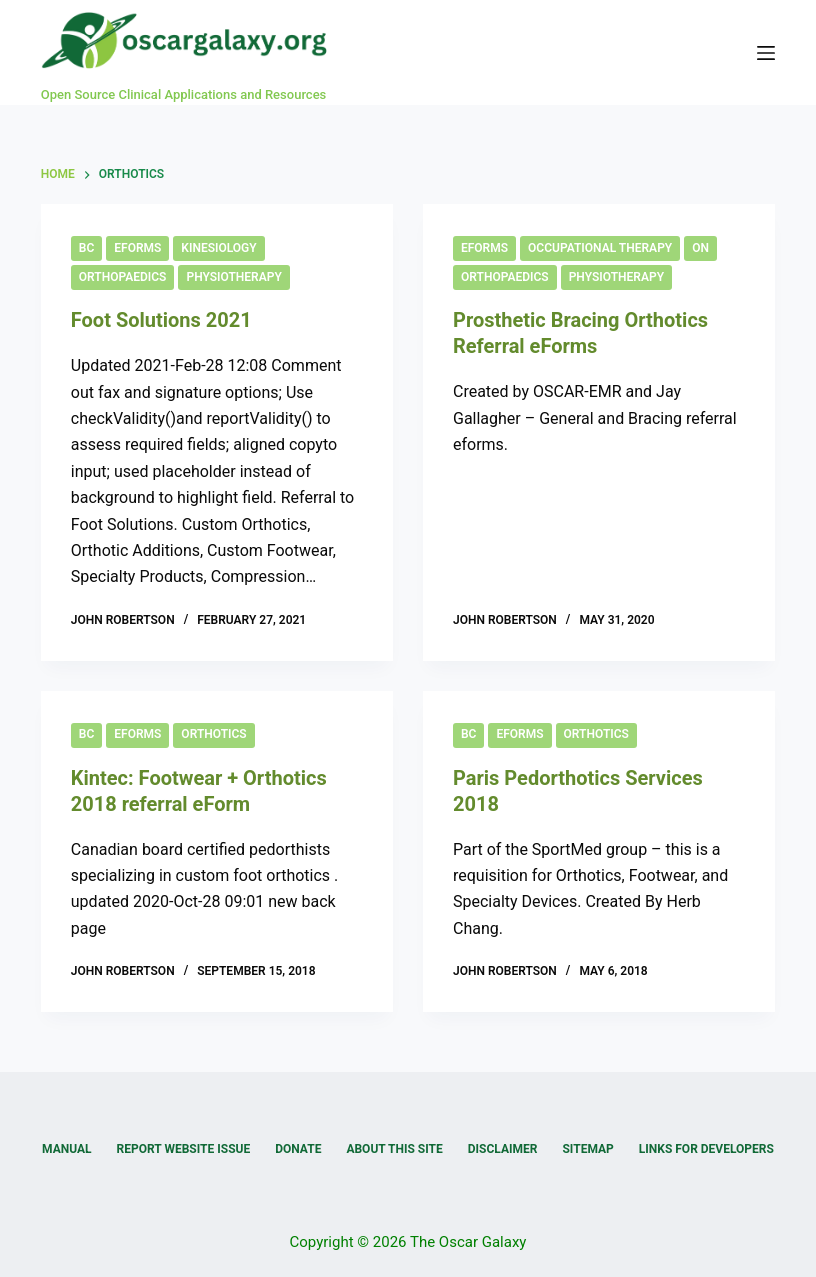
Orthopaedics (123, 277)
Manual (66, 1149)
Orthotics (213, 734)
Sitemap (587, 1149)
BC (86, 248)
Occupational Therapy (600, 248)
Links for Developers (706, 1149)
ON (700, 248)
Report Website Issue (184, 1149)
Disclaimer (503, 1149)
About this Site (394, 1149)
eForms (137, 248)
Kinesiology (218, 248)
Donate (298, 1149)
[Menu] (766, 53)
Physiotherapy (233, 277)
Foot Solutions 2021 (161, 320)
